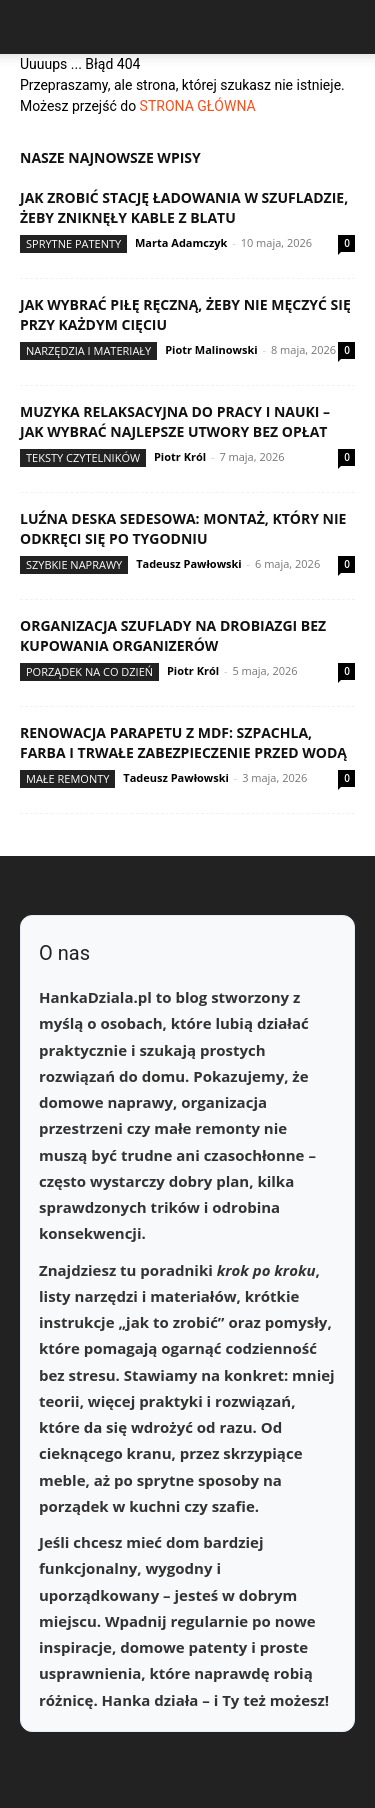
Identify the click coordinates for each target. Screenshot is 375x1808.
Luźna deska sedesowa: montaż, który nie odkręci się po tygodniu (183, 528)
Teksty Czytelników (83, 457)
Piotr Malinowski (211, 349)
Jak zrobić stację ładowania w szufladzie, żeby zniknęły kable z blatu (184, 207)
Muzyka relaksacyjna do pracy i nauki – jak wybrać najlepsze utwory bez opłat (175, 421)
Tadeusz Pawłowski (189, 563)
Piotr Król (180, 456)
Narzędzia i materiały (88, 350)
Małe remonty (67, 778)
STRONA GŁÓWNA (198, 106)
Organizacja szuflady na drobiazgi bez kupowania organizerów (173, 635)
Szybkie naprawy (74, 564)
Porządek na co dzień (89, 671)
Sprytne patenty (73, 243)
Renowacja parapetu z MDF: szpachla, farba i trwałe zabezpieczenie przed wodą (183, 742)
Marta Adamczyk (181, 242)
